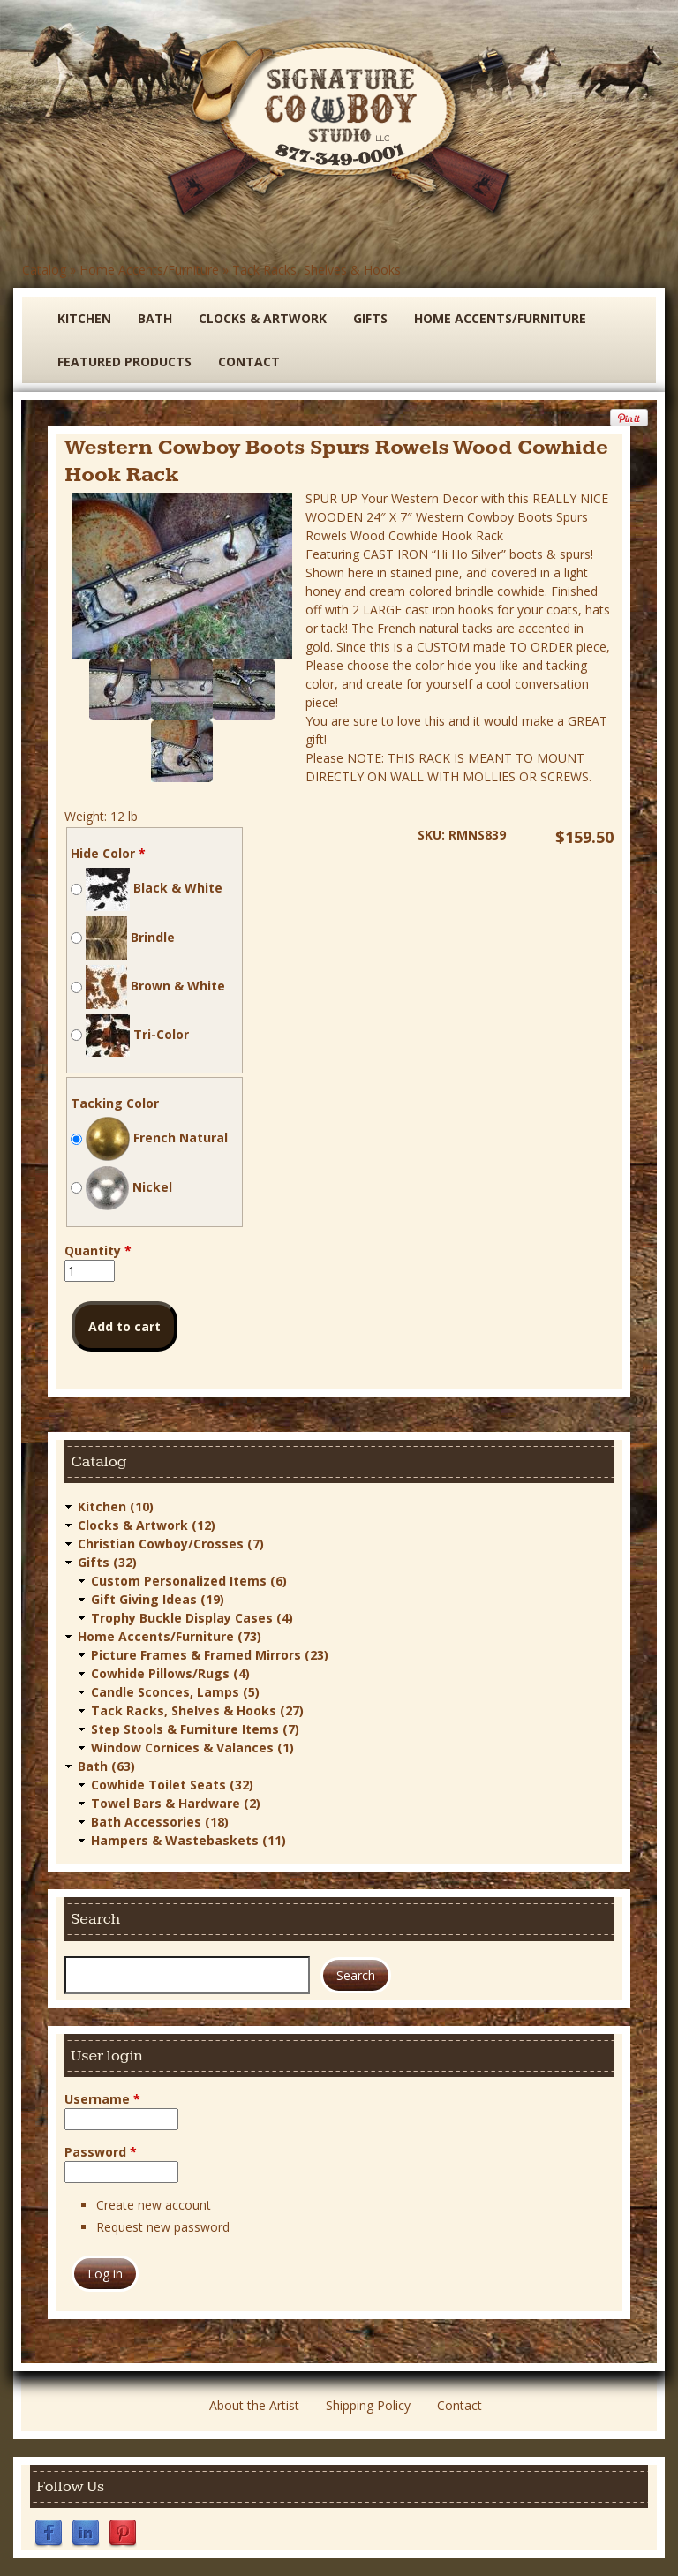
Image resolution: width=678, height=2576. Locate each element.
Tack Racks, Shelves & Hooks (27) (197, 1710)
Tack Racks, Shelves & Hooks (316, 269)
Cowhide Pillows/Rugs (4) (170, 1673)
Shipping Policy (368, 2405)
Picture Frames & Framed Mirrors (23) (209, 1654)
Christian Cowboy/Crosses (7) (171, 1543)
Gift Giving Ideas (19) (157, 1599)
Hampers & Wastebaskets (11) (188, 1840)
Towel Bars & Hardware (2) (175, 1803)
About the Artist (254, 2405)
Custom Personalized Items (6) (189, 1580)
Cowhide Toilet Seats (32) (172, 1784)
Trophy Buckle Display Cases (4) (192, 1617)
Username (102, 2098)
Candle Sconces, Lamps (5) (175, 1691)
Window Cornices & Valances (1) (192, 1747)
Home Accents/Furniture (149, 269)
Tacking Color (115, 1103)
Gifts (370, 318)
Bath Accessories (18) (160, 1821)
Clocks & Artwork (263, 318)
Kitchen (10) (116, 1506)
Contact (249, 361)
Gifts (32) (107, 1562)
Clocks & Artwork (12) (146, 1525)
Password (100, 2151)
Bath (155, 318)
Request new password (163, 2226)
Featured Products (124, 361)
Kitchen (84, 318)
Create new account (153, 2204)
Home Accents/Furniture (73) (169, 1636)
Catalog (44, 269)
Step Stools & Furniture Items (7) (195, 1729)
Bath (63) (106, 1766)
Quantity (98, 1250)
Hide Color (108, 853)
